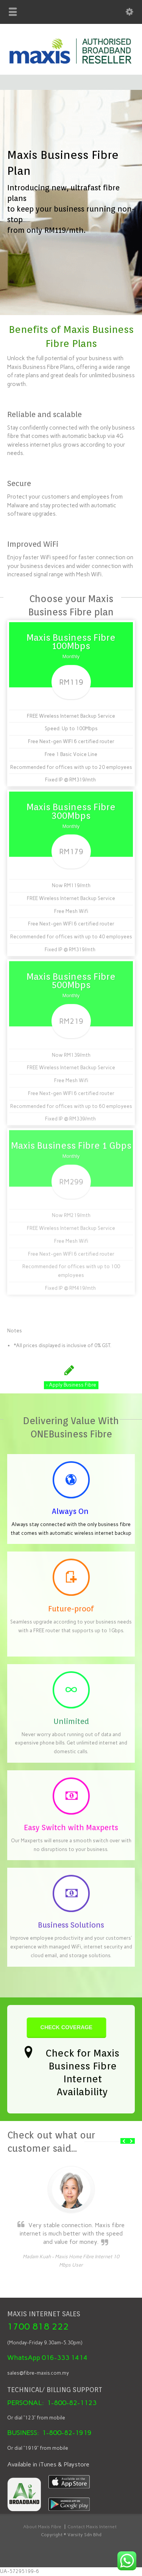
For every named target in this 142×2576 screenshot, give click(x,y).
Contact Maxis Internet (92, 2526)
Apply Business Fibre (71, 1378)
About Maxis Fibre (42, 2526)
